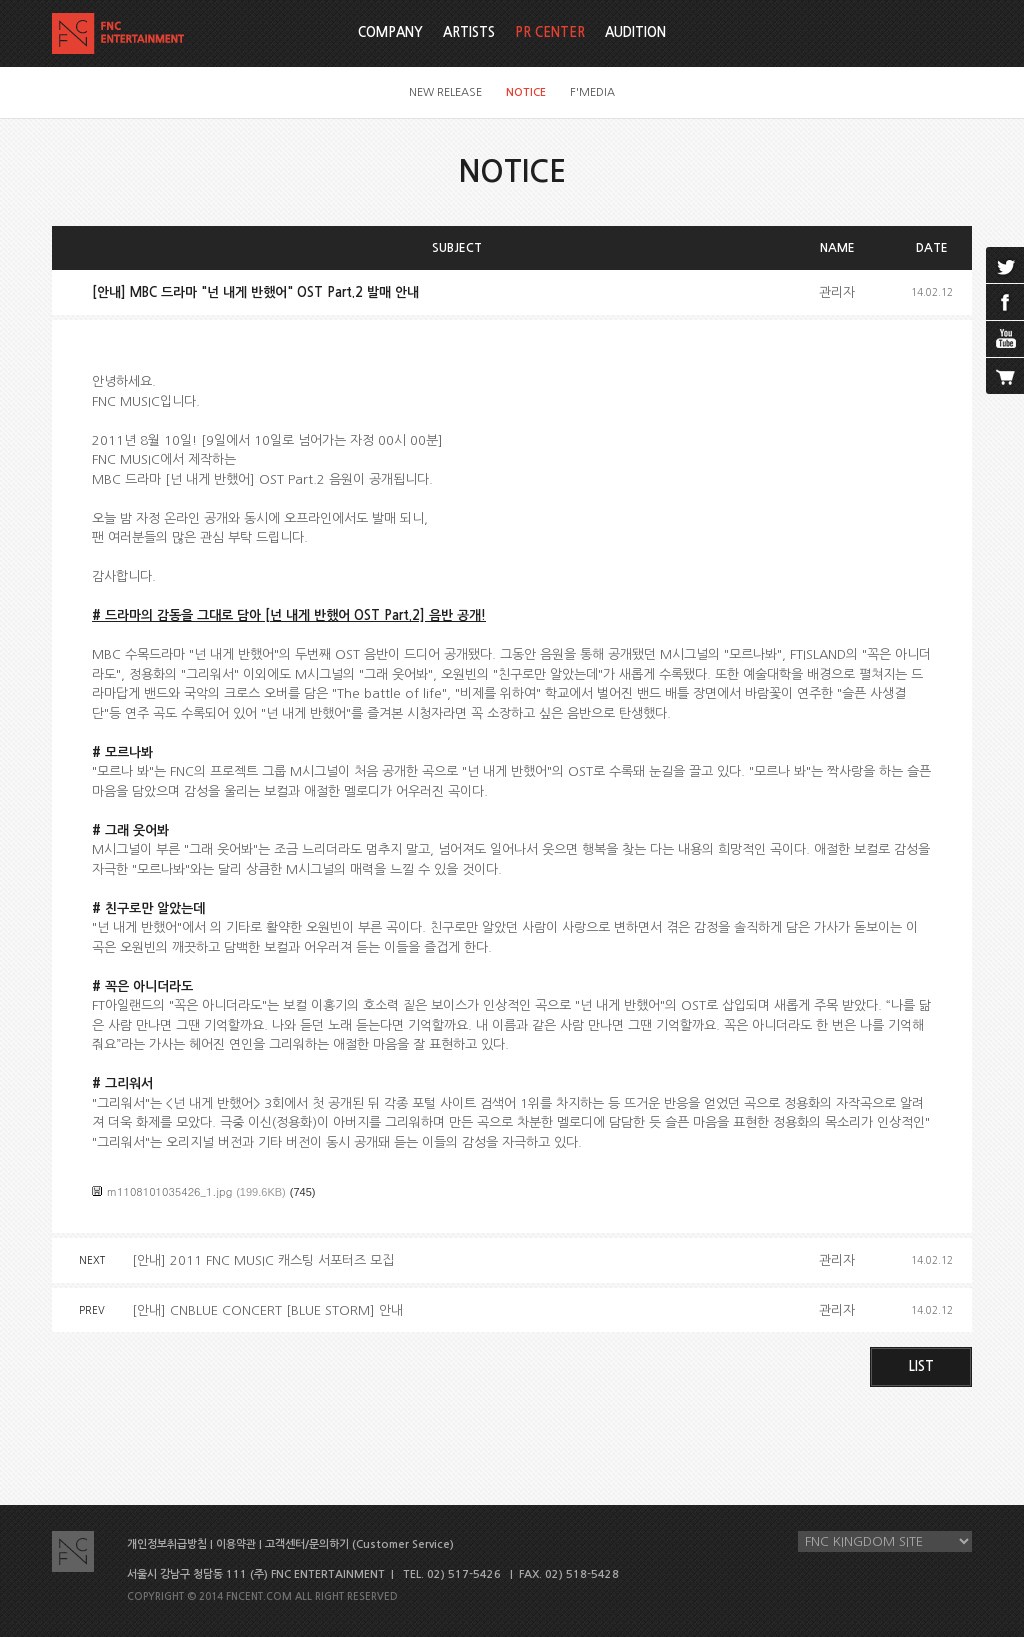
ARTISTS (469, 32)
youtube (1005, 339)
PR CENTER (550, 32)
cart (1005, 376)
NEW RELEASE (445, 92)
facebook (1005, 302)
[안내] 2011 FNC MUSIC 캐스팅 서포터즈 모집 (263, 1260)
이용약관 (236, 1544)
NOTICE (526, 92)
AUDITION (635, 32)
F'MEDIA (592, 92)
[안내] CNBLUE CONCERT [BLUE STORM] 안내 (267, 1310)
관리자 (837, 292)
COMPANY (390, 32)
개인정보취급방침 (167, 1544)
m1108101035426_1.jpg (169, 1191)
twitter (1005, 265)
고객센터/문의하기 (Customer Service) (359, 1544)
